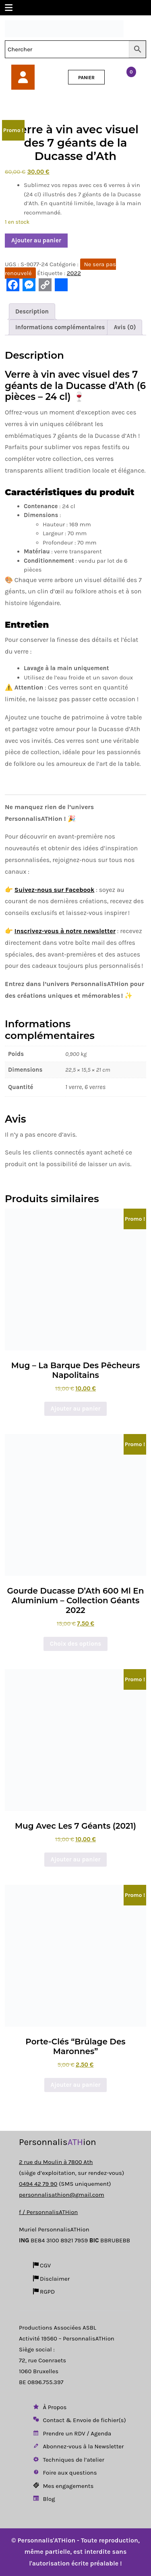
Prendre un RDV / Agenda (71, 2433)
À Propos (49, 2407)
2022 (74, 273)
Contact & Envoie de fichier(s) (79, 2420)
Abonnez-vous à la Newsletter (78, 2446)
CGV (41, 2265)
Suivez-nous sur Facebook (54, 890)
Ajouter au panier (36, 240)
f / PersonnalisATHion (48, 2212)
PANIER (86, 77)
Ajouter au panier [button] (76, 1408)
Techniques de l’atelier (68, 2459)
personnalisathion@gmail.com (61, 2194)
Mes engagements (62, 2486)
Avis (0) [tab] (125, 327)
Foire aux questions (64, 2472)
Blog (43, 2498)
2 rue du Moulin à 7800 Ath (56, 2162)
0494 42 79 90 (38, 2183)
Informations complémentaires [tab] (60, 327)
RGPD (43, 2291)
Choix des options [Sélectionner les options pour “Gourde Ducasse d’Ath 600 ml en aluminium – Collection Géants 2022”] (75, 1643)
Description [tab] (32, 311)
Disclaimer (51, 2278)
